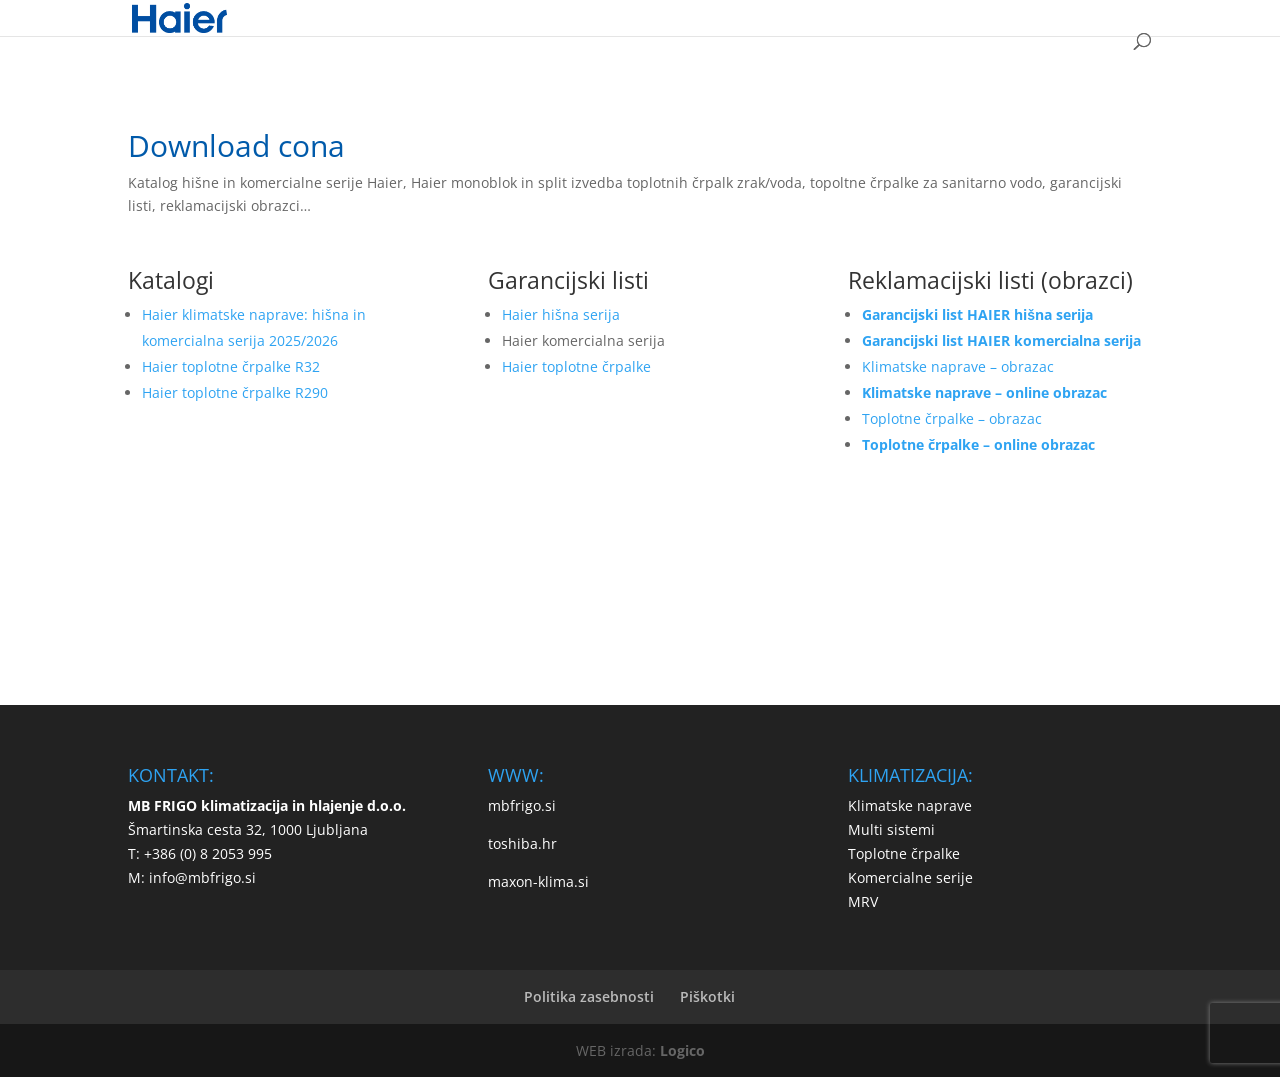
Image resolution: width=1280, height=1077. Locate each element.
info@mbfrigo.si (202, 877)
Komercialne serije (910, 877)
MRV (863, 901)
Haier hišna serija (561, 314)
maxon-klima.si (538, 881)
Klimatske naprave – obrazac (958, 366)
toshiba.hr (522, 843)
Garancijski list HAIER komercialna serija (1001, 340)
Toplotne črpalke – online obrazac (978, 444)
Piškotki (707, 996)
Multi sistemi (891, 829)
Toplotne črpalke (904, 853)
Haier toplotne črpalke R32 (231, 366)
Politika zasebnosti (589, 996)
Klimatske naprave (910, 805)
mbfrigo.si (522, 805)
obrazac (1015, 418)
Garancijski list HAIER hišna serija (977, 314)
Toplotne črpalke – (925, 418)
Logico (682, 1050)
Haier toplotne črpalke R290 (235, 392)
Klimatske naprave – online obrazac (984, 392)
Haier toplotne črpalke (576, 366)
